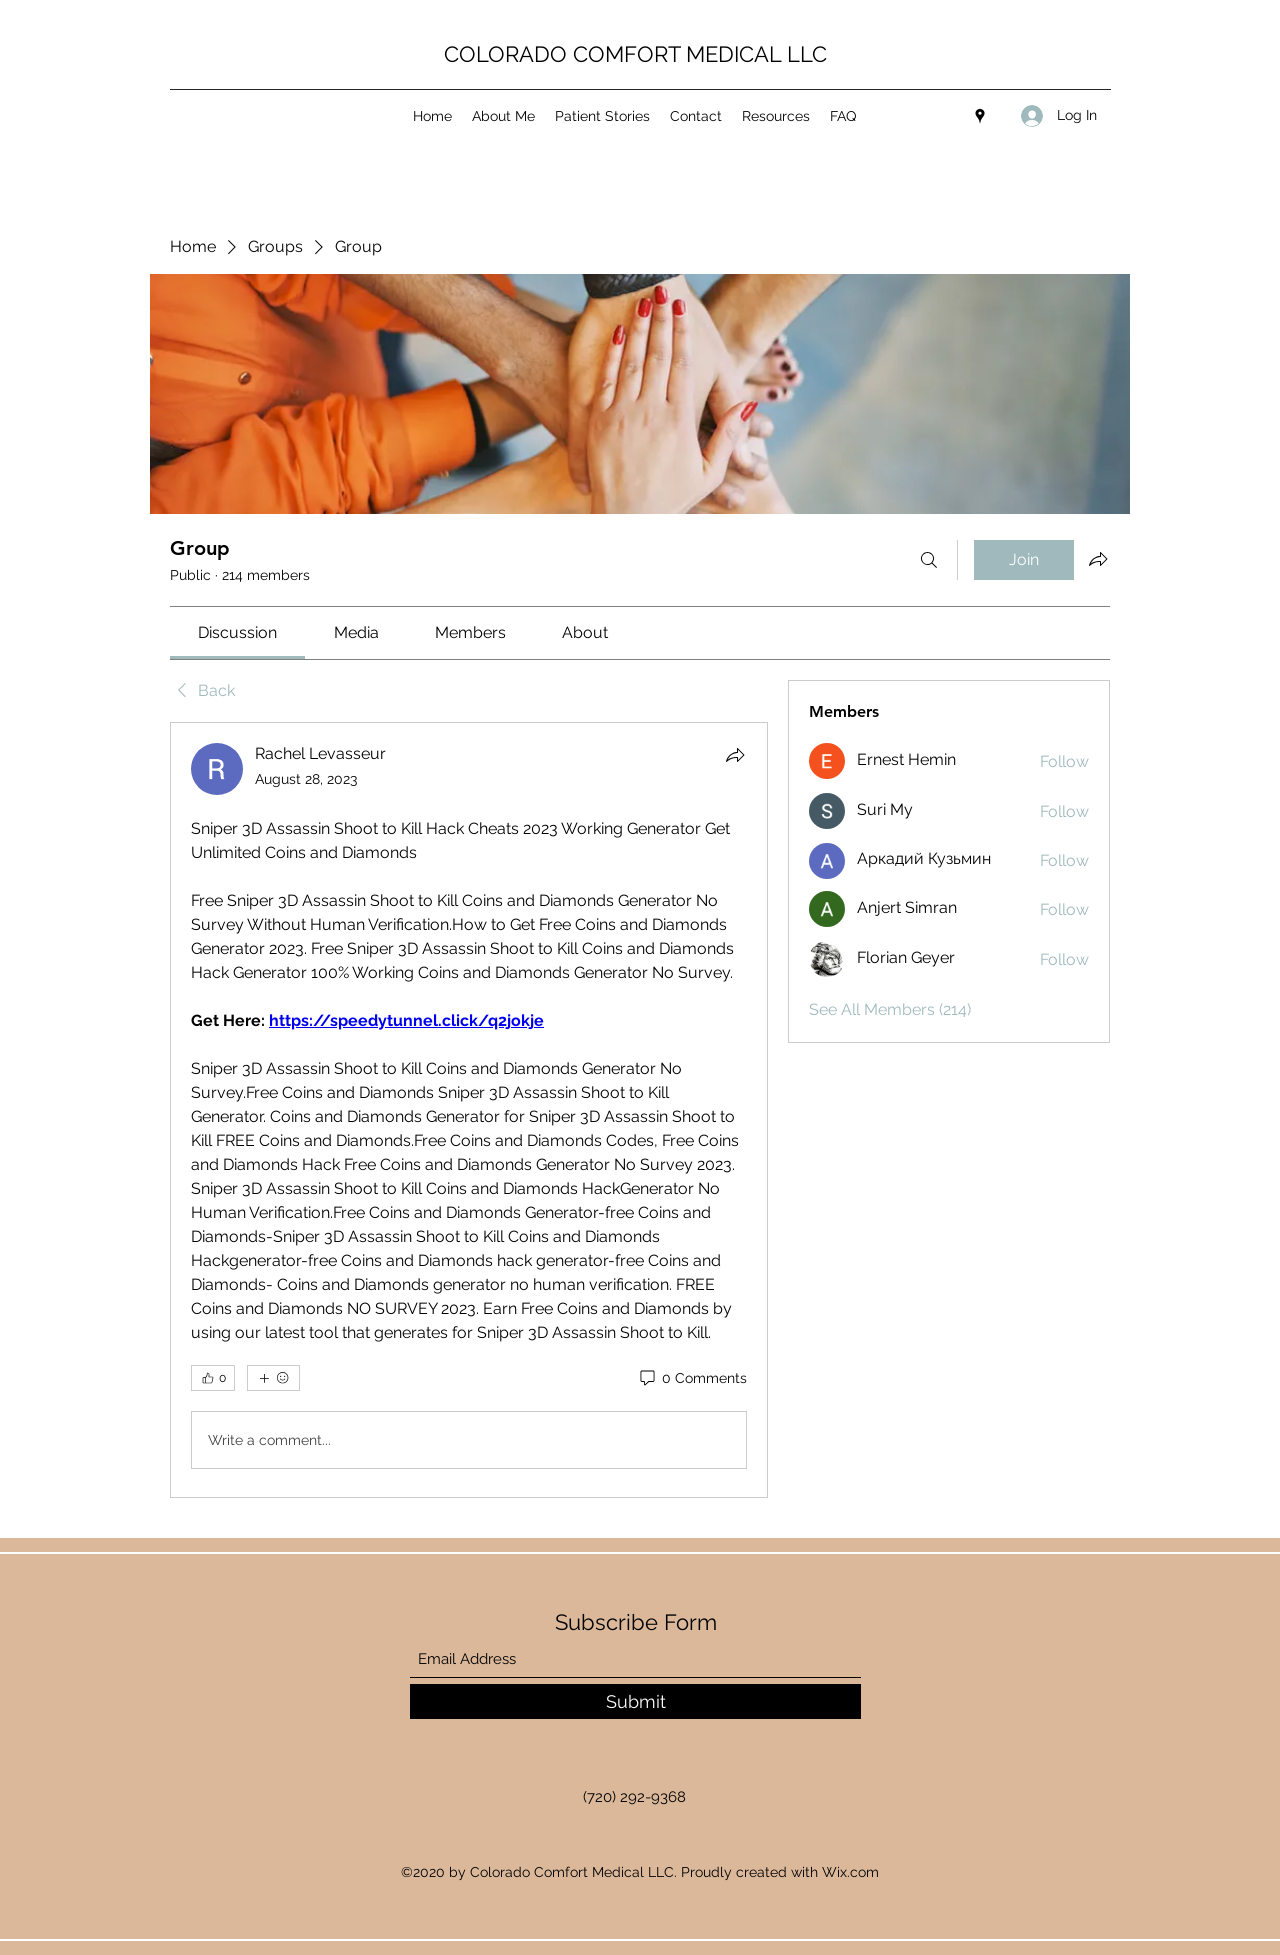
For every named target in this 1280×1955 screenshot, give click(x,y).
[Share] (735, 755)
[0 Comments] (692, 1379)
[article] (469, 1110)
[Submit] (635, 1701)
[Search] (929, 560)
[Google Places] (980, 116)
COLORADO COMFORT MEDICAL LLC (635, 54)
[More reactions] (273, 1378)
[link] (237, 632)
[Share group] (1098, 559)
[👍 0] (213, 1378)
